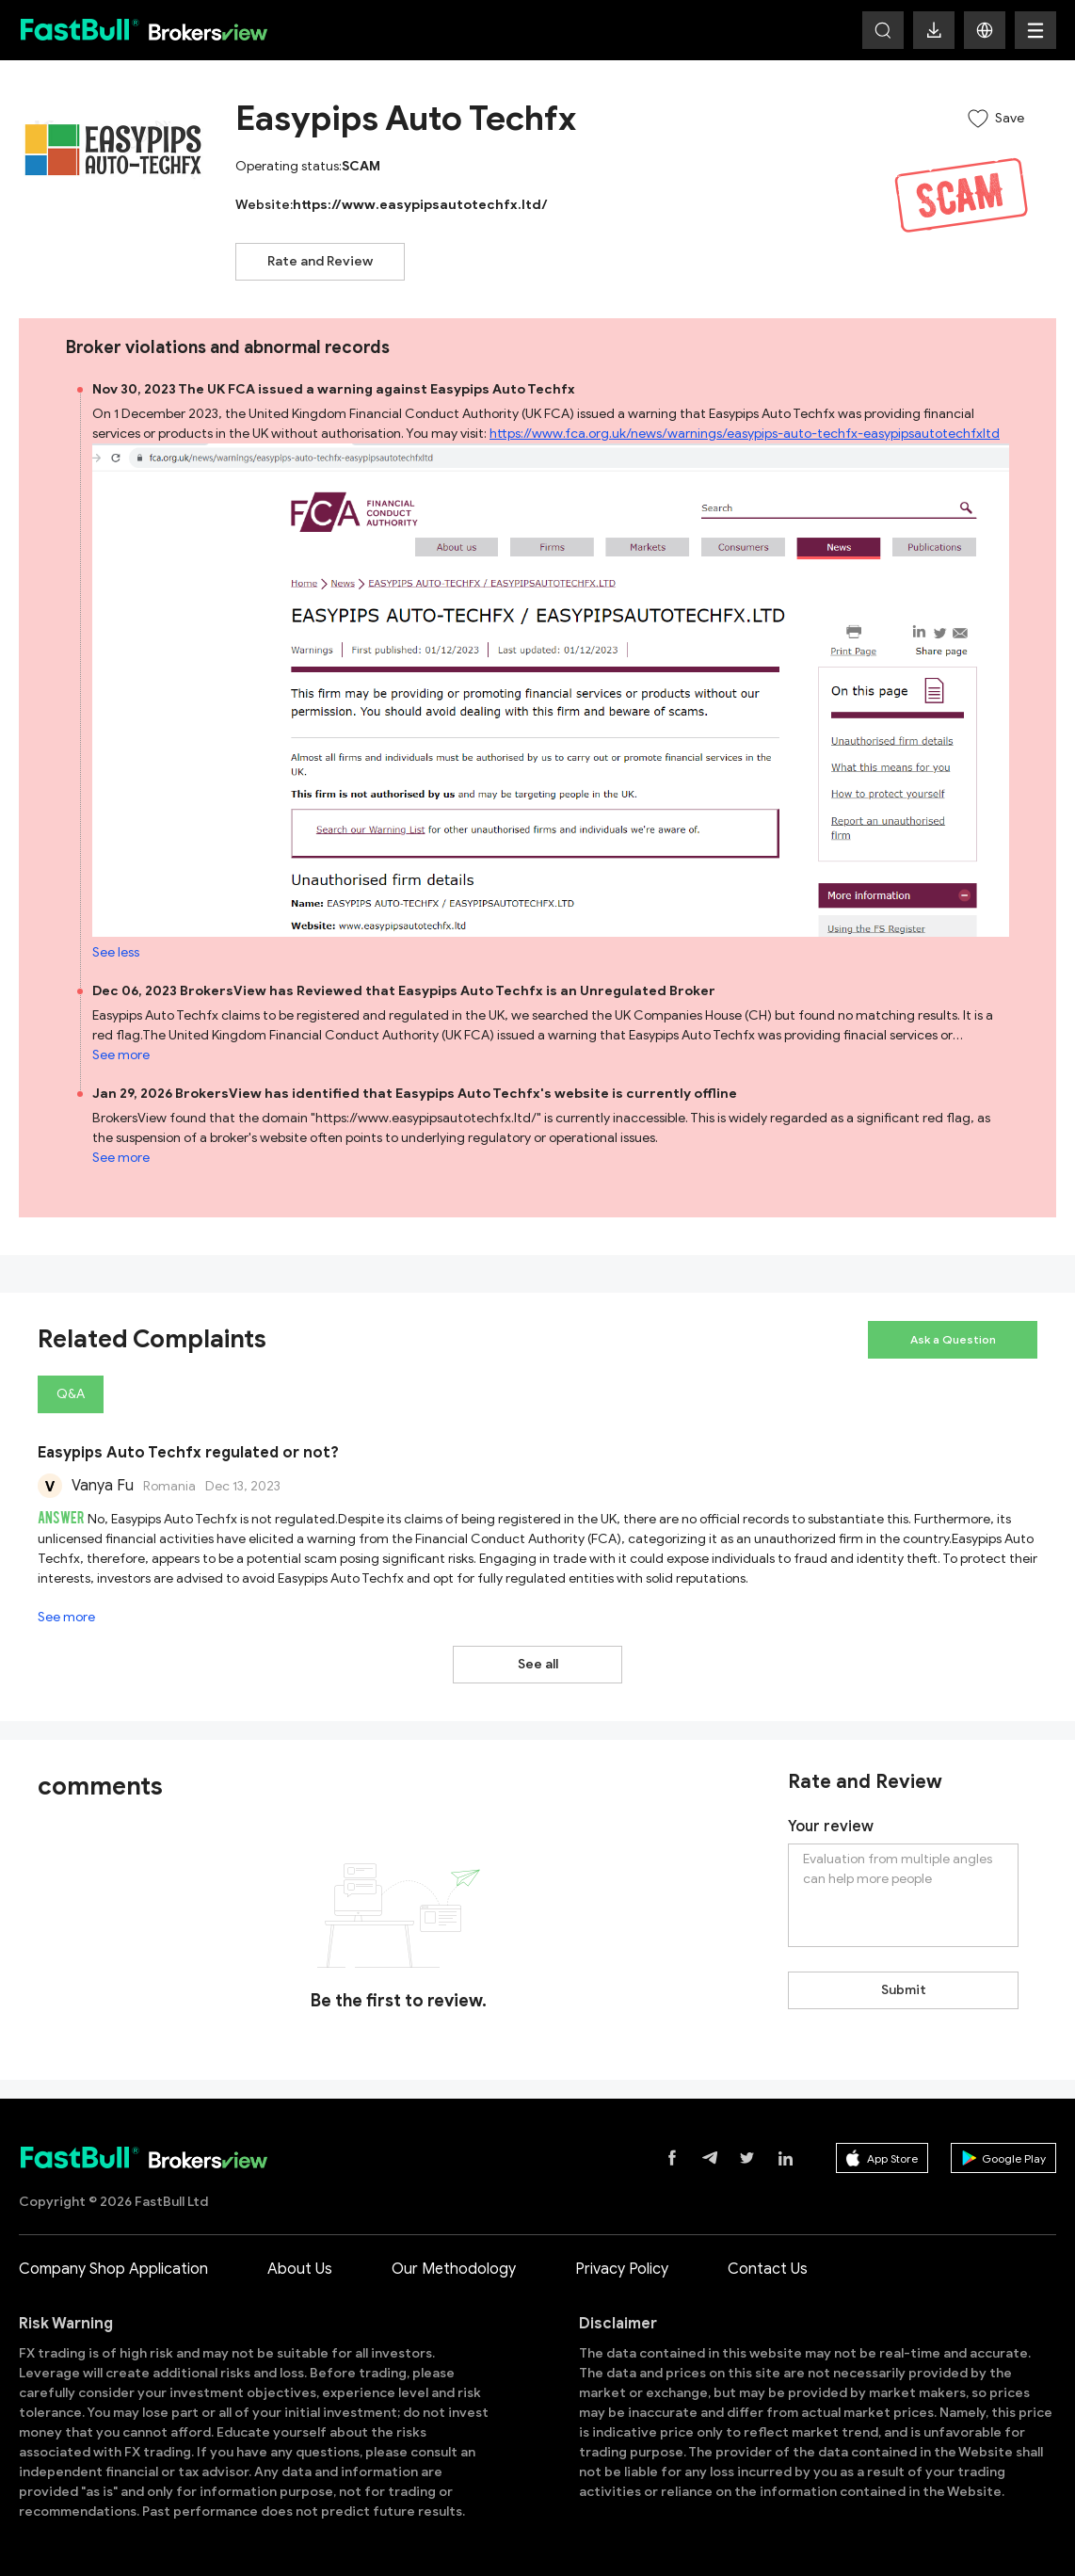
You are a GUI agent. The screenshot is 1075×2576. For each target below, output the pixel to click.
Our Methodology (454, 2269)
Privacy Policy (621, 2269)
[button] (984, 30)
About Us (299, 2269)
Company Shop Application (113, 2269)
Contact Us (768, 2269)
